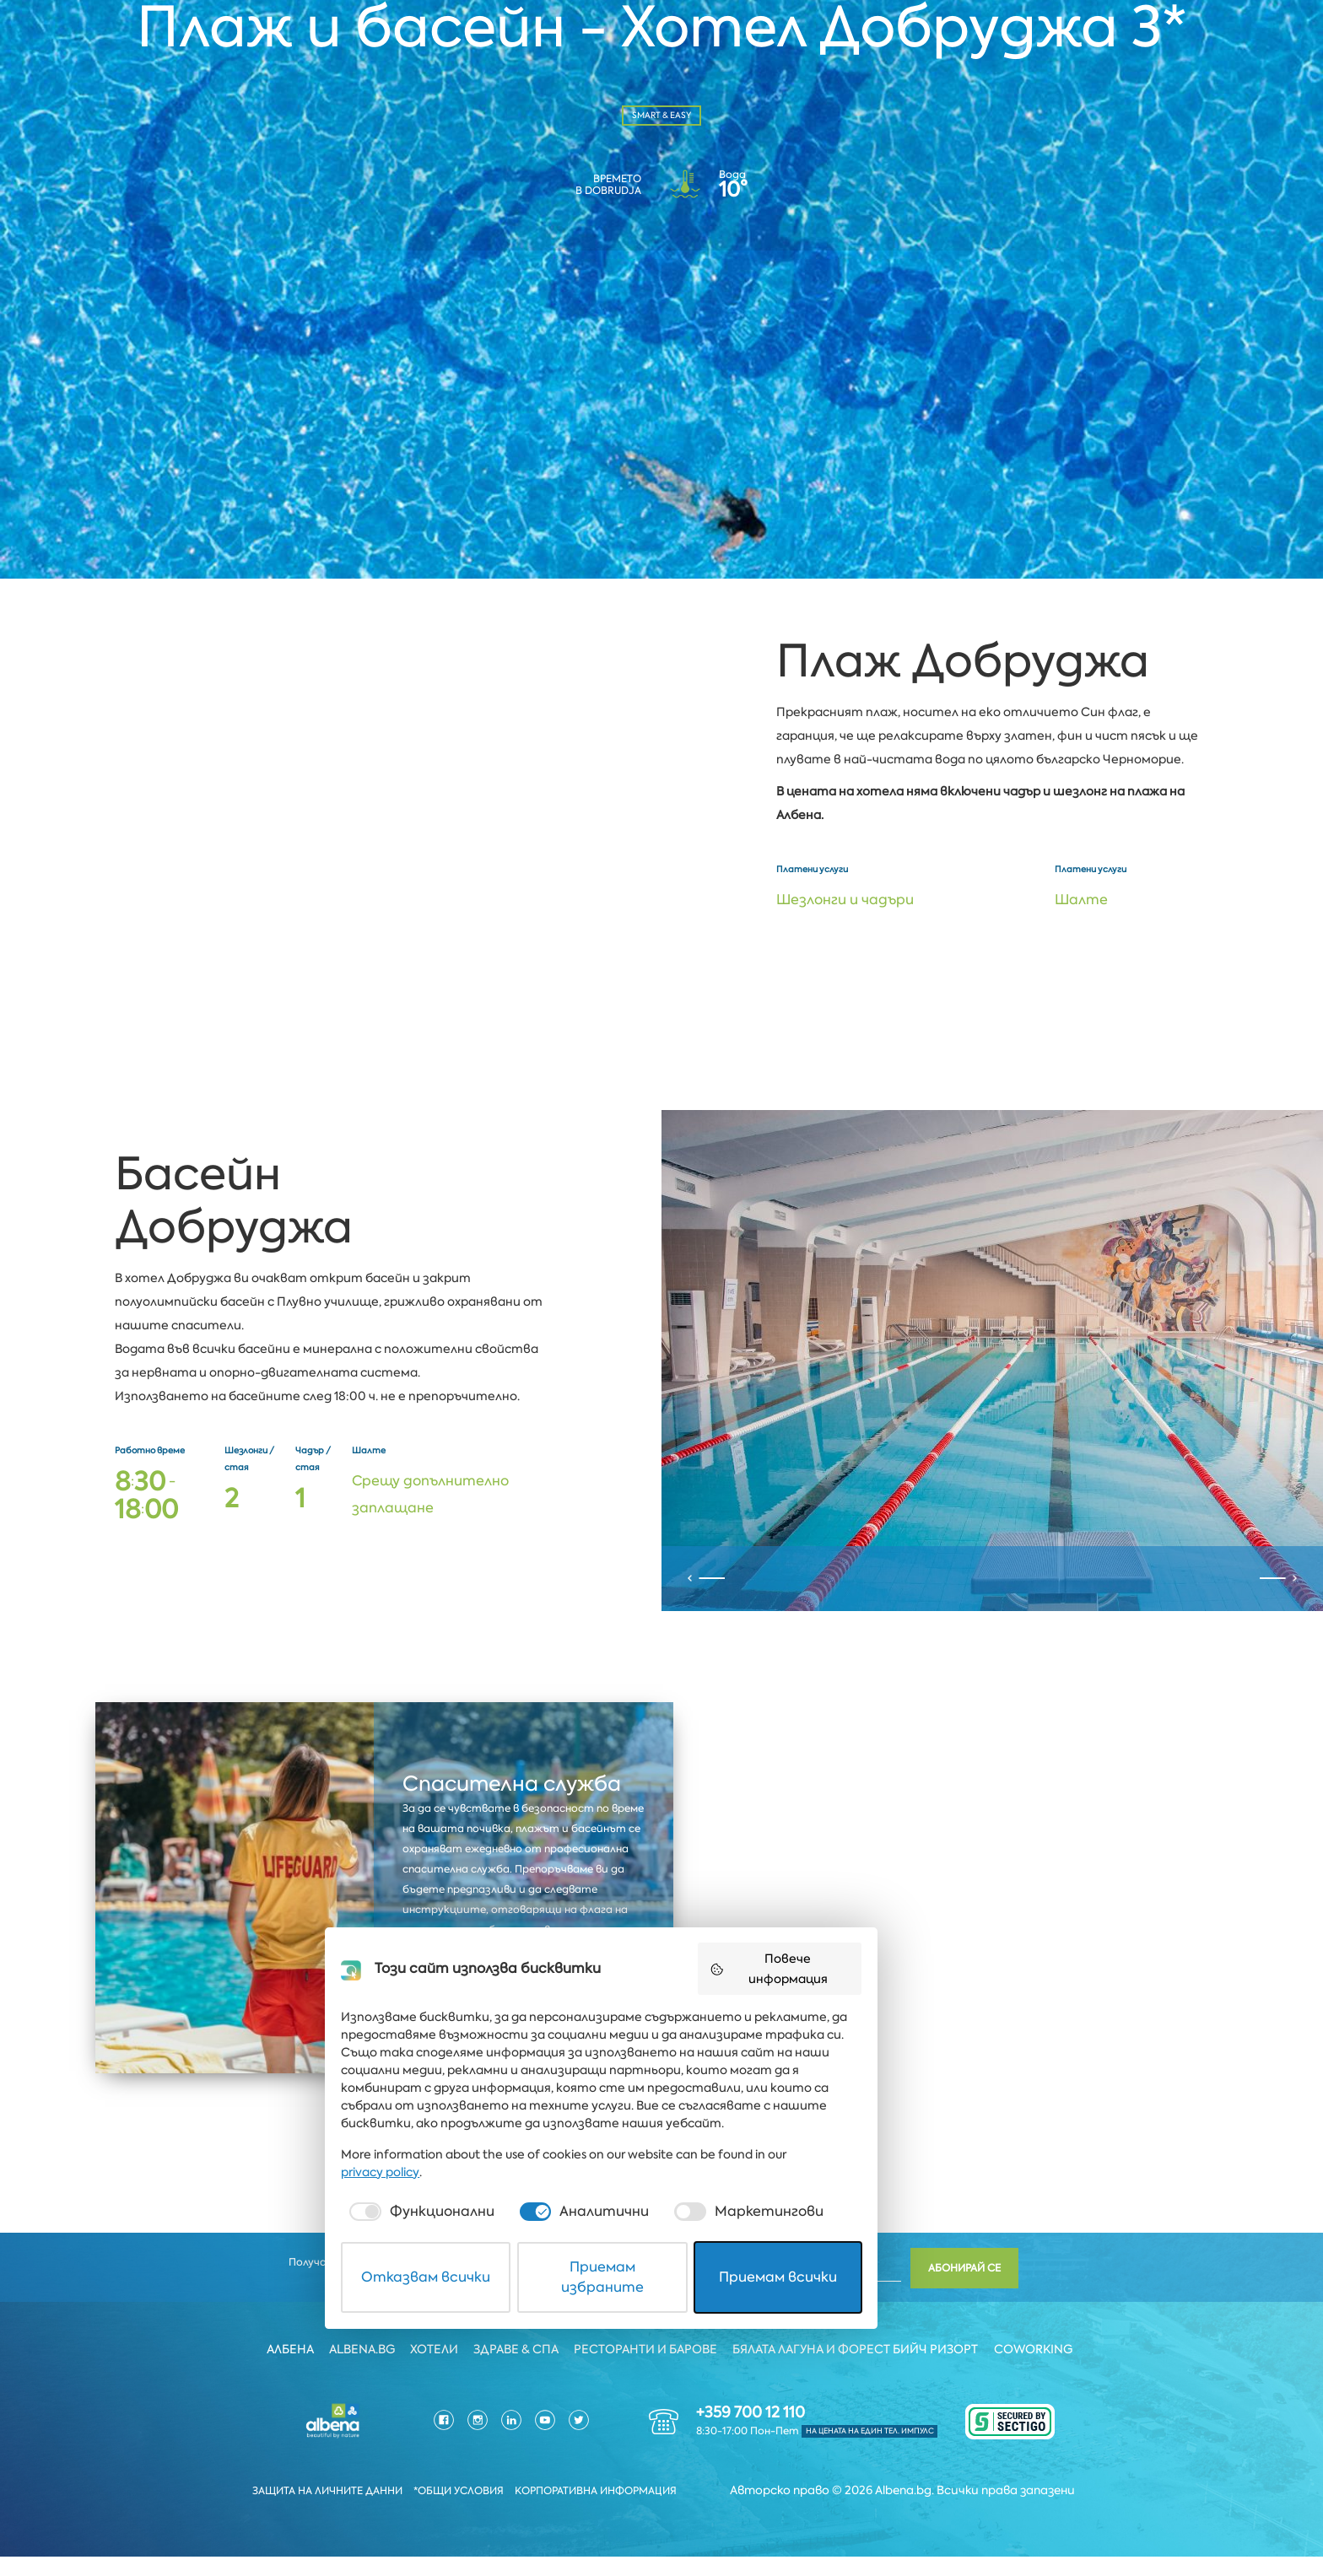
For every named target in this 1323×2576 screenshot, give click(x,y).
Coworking (1038, 2369)
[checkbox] (454, 2465)
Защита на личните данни (318, 2511)
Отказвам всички (468, 2520)
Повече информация (864, 2249)
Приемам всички (855, 2520)
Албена (286, 2369)
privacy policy (862, 2425)
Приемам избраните (662, 2520)
